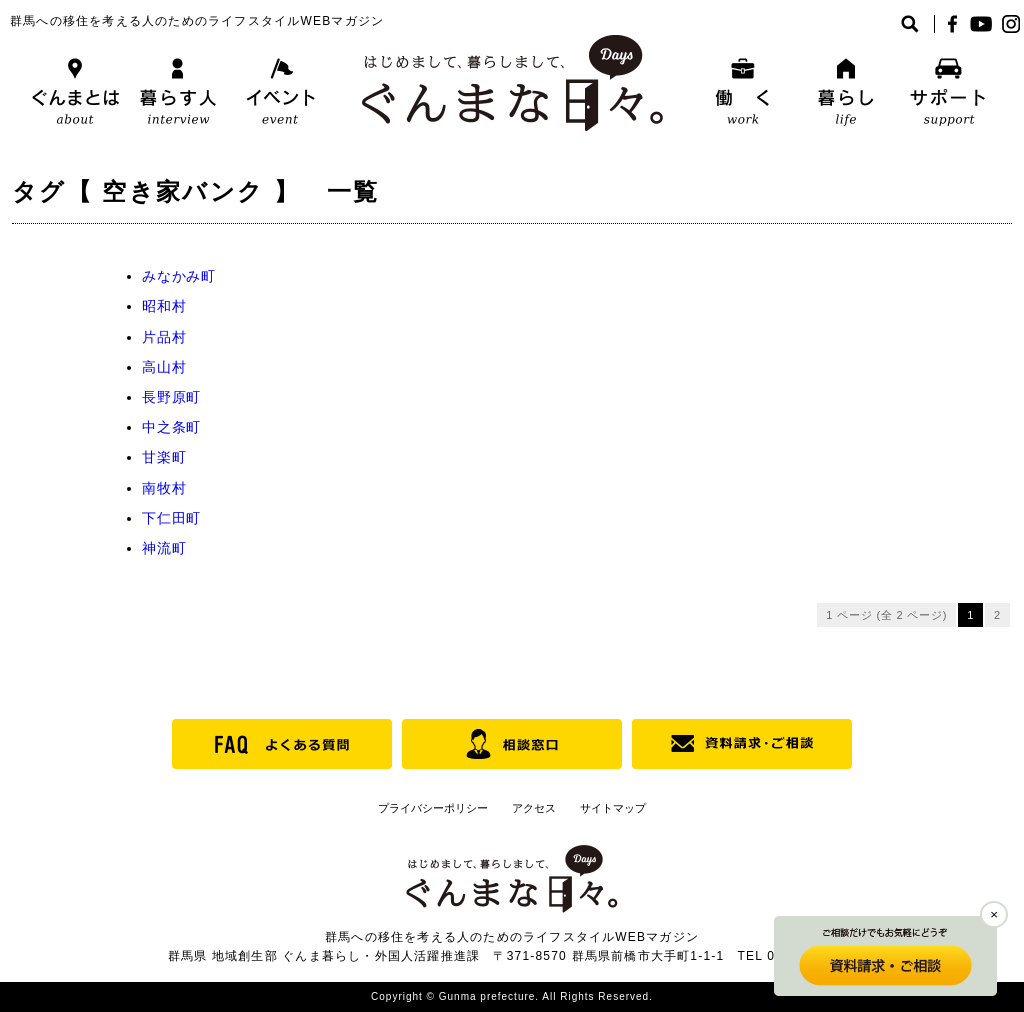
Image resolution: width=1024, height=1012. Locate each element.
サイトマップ (613, 808)
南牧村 (164, 488)
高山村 (164, 367)
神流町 (164, 548)
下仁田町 (171, 518)
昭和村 (164, 306)
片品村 (164, 337)
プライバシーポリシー (433, 808)
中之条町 (171, 427)
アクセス (534, 808)
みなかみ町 (179, 276)
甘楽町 (164, 457)
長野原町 (171, 397)
